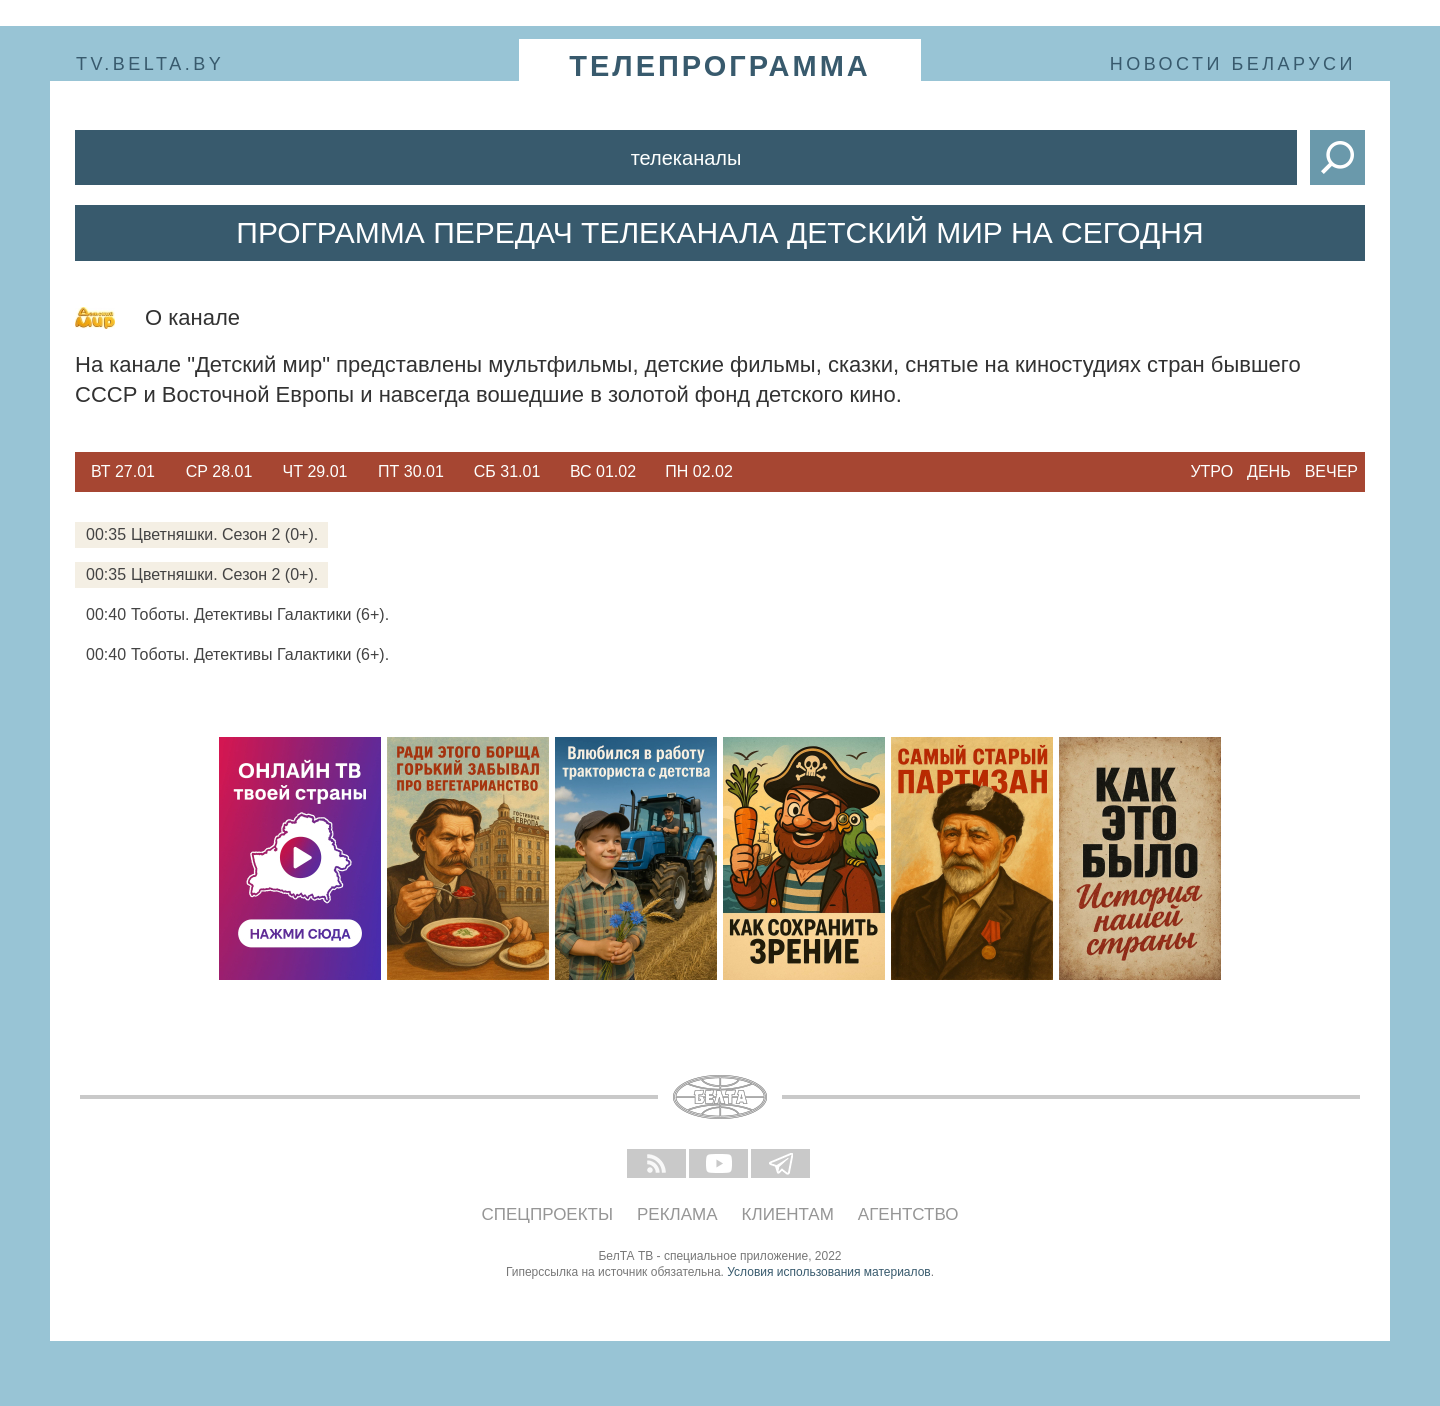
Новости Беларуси (1233, 64)
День (1269, 471)
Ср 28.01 (219, 471)
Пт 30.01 (411, 471)
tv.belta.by (150, 64)
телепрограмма (720, 66)
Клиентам (788, 1214)
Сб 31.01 (507, 471)
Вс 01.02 (603, 471)
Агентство (908, 1214)
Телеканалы (686, 158)
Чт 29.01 (315, 471)
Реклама (677, 1214)
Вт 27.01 (123, 471)
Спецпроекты (548, 1214)
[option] (123, 472)
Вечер (1331, 471)
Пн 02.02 (699, 471)
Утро (1211, 471)
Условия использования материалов (828, 1272)
